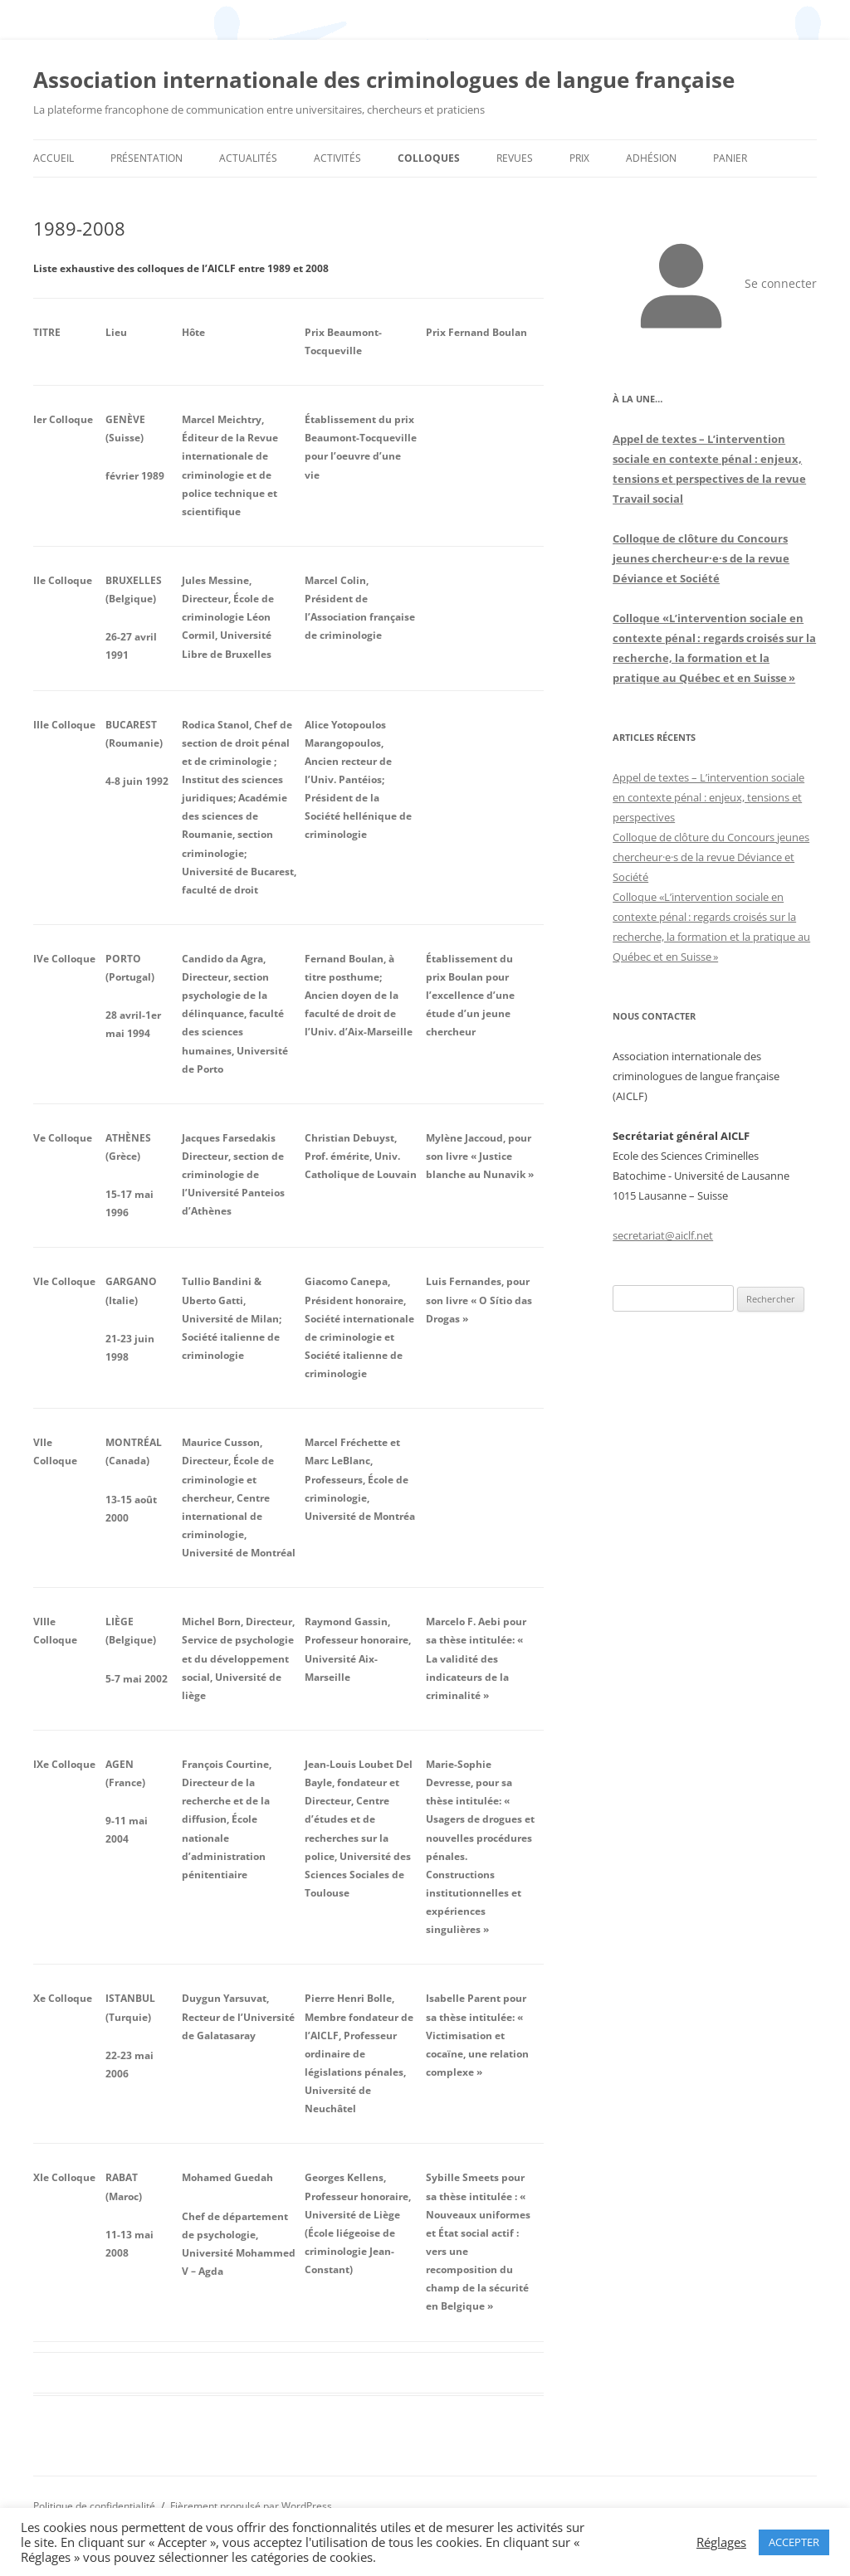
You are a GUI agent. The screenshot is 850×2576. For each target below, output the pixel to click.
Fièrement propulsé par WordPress (251, 2506)
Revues (514, 158)
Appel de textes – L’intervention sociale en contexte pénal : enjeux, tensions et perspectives (708, 797)
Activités (337, 158)
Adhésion (651, 158)
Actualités (248, 158)
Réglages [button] (721, 2542)
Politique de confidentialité (94, 2506)
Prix (579, 158)
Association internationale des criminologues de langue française (384, 80)
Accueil (53, 158)
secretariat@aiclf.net (663, 1235)
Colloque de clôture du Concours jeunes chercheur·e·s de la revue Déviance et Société (701, 558)
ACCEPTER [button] (794, 2542)
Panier (730, 158)
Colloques (429, 158)
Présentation (146, 158)
